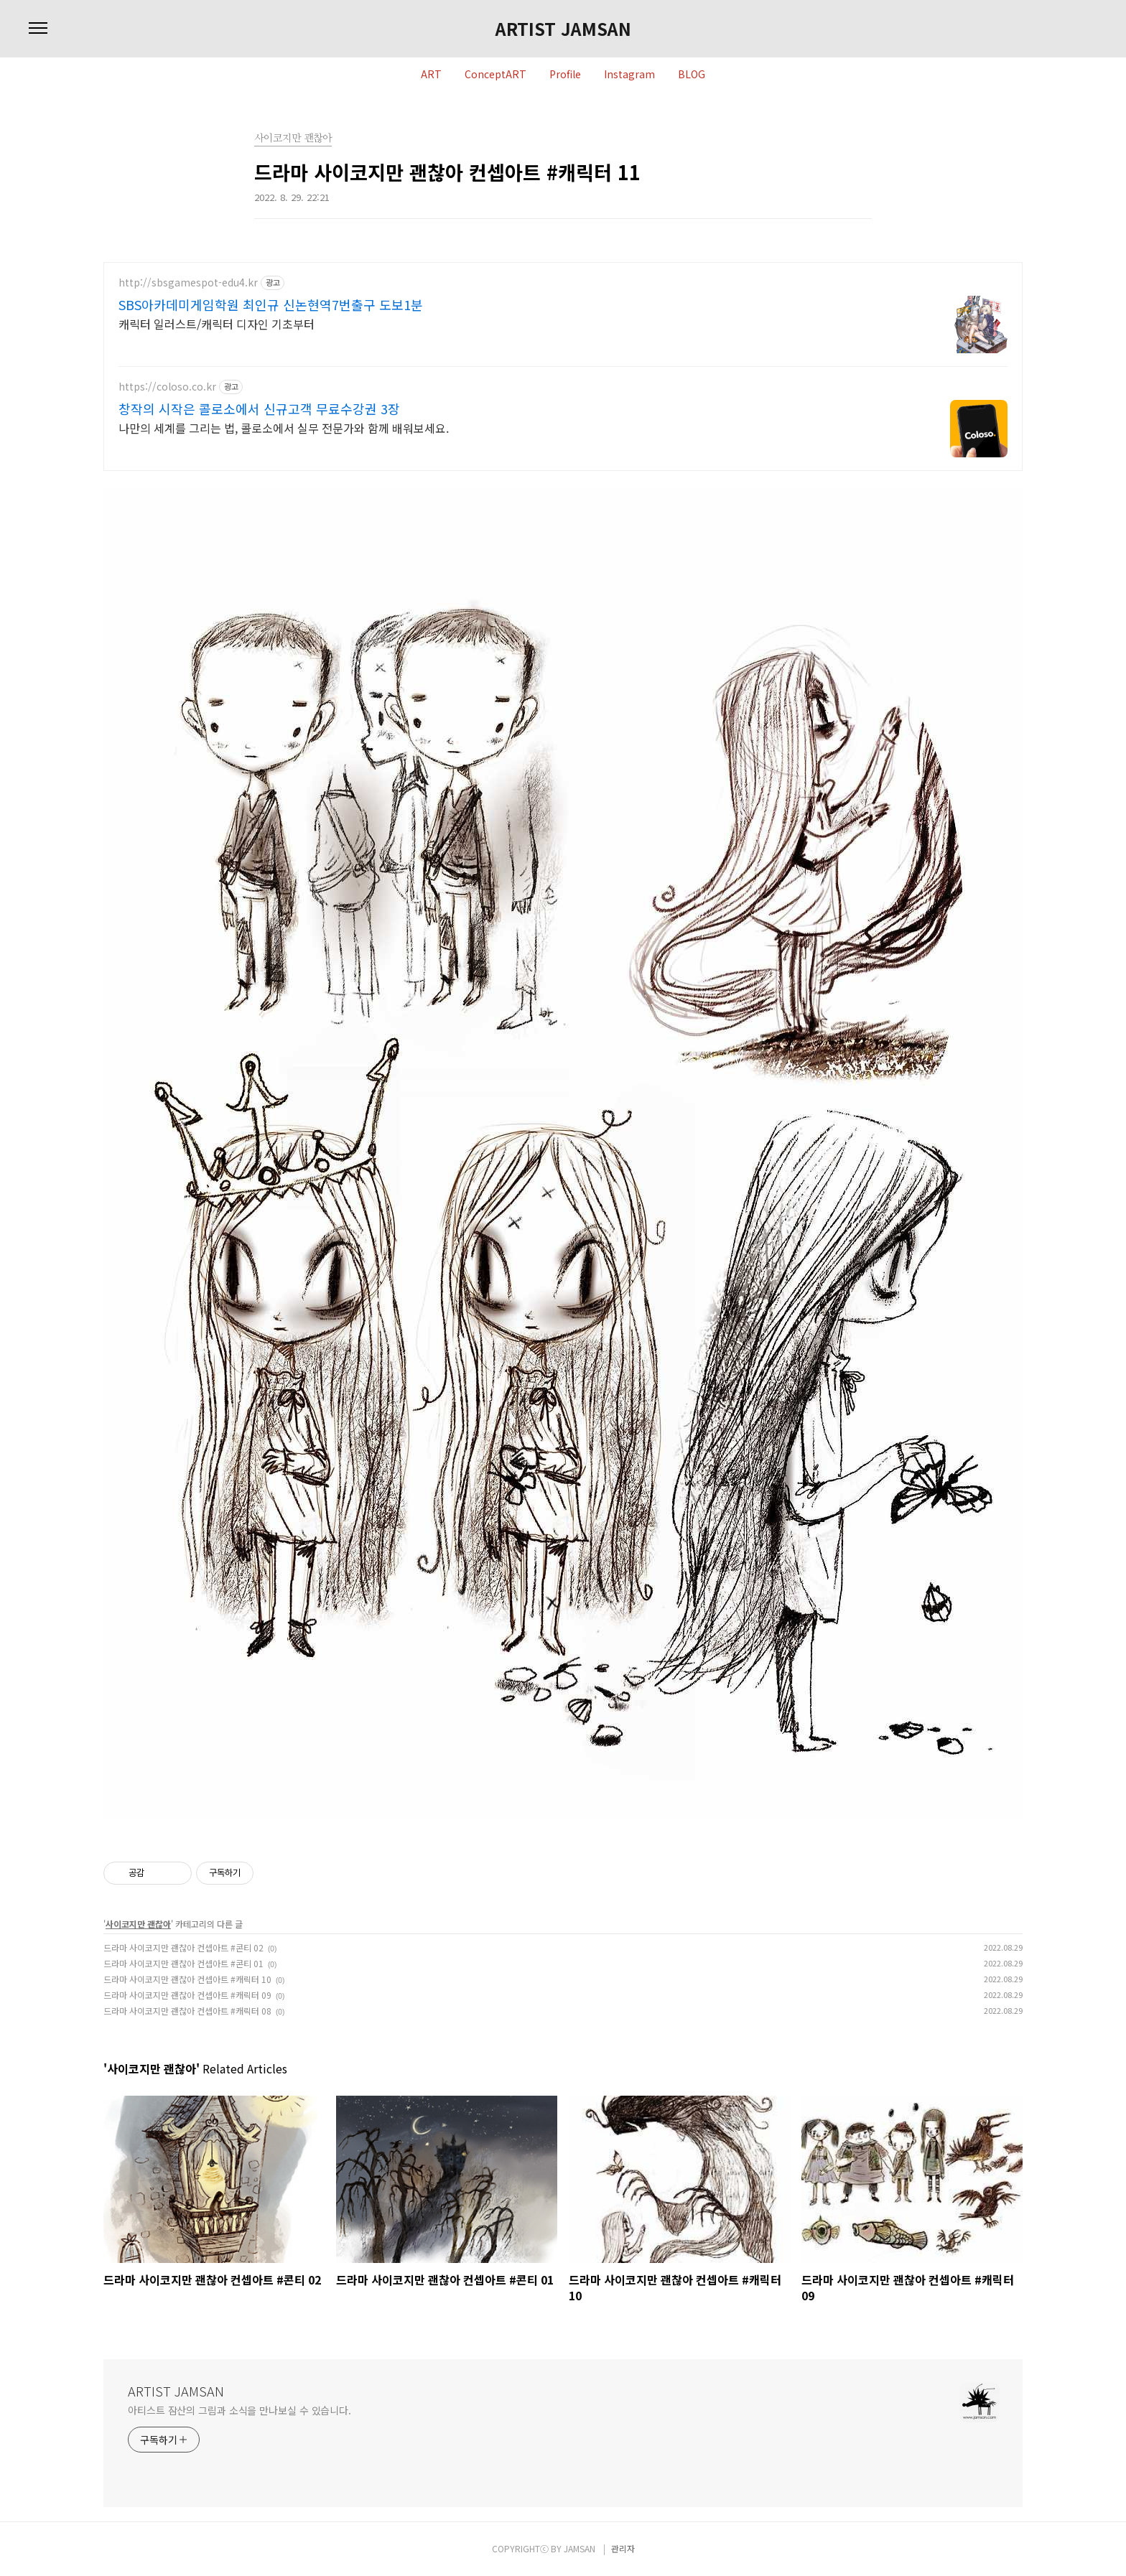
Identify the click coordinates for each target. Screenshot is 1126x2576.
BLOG (691, 74)
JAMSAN (579, 2548)
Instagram (629, 74)
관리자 (623, 2548)
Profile (565, 74)
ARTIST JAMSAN (563, 28)
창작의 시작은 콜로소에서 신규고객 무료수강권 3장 (259, 408)
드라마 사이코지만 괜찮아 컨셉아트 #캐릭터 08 (187, 2011)
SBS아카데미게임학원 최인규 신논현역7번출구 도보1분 (270, 304)
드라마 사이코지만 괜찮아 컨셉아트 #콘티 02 (183, 1947)
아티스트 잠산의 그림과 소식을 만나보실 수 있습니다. (239, 2410)
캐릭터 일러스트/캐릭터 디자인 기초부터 (216, 323)
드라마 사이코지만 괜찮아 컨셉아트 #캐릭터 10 (187, 1979)
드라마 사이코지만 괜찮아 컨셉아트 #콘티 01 (183, 1963)
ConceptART (495, 74)
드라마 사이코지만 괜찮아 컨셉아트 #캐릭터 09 (187, 1995)
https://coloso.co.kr (167, 387)
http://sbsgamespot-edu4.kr (188, 282)
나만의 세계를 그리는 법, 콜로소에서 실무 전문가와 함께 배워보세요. (283, 427)
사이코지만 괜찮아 (138, 1924)
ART (431, 74)
